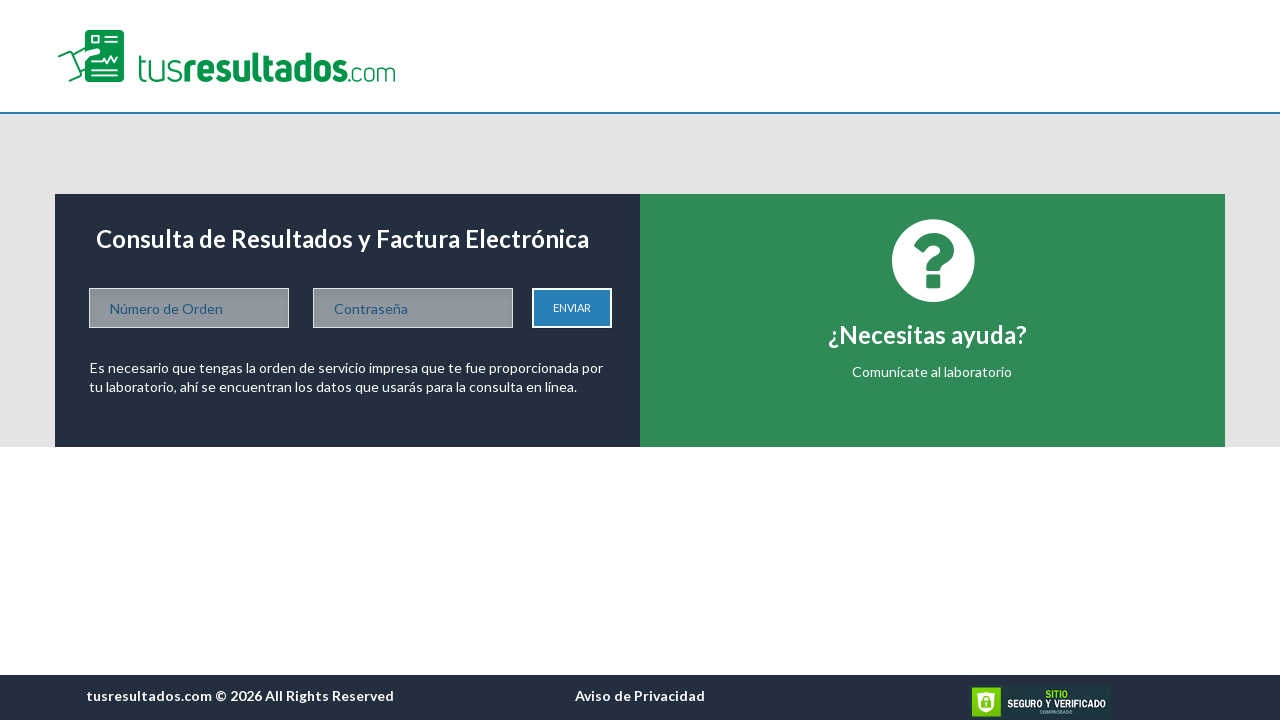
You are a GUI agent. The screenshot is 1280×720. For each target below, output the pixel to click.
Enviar (572, 307)
